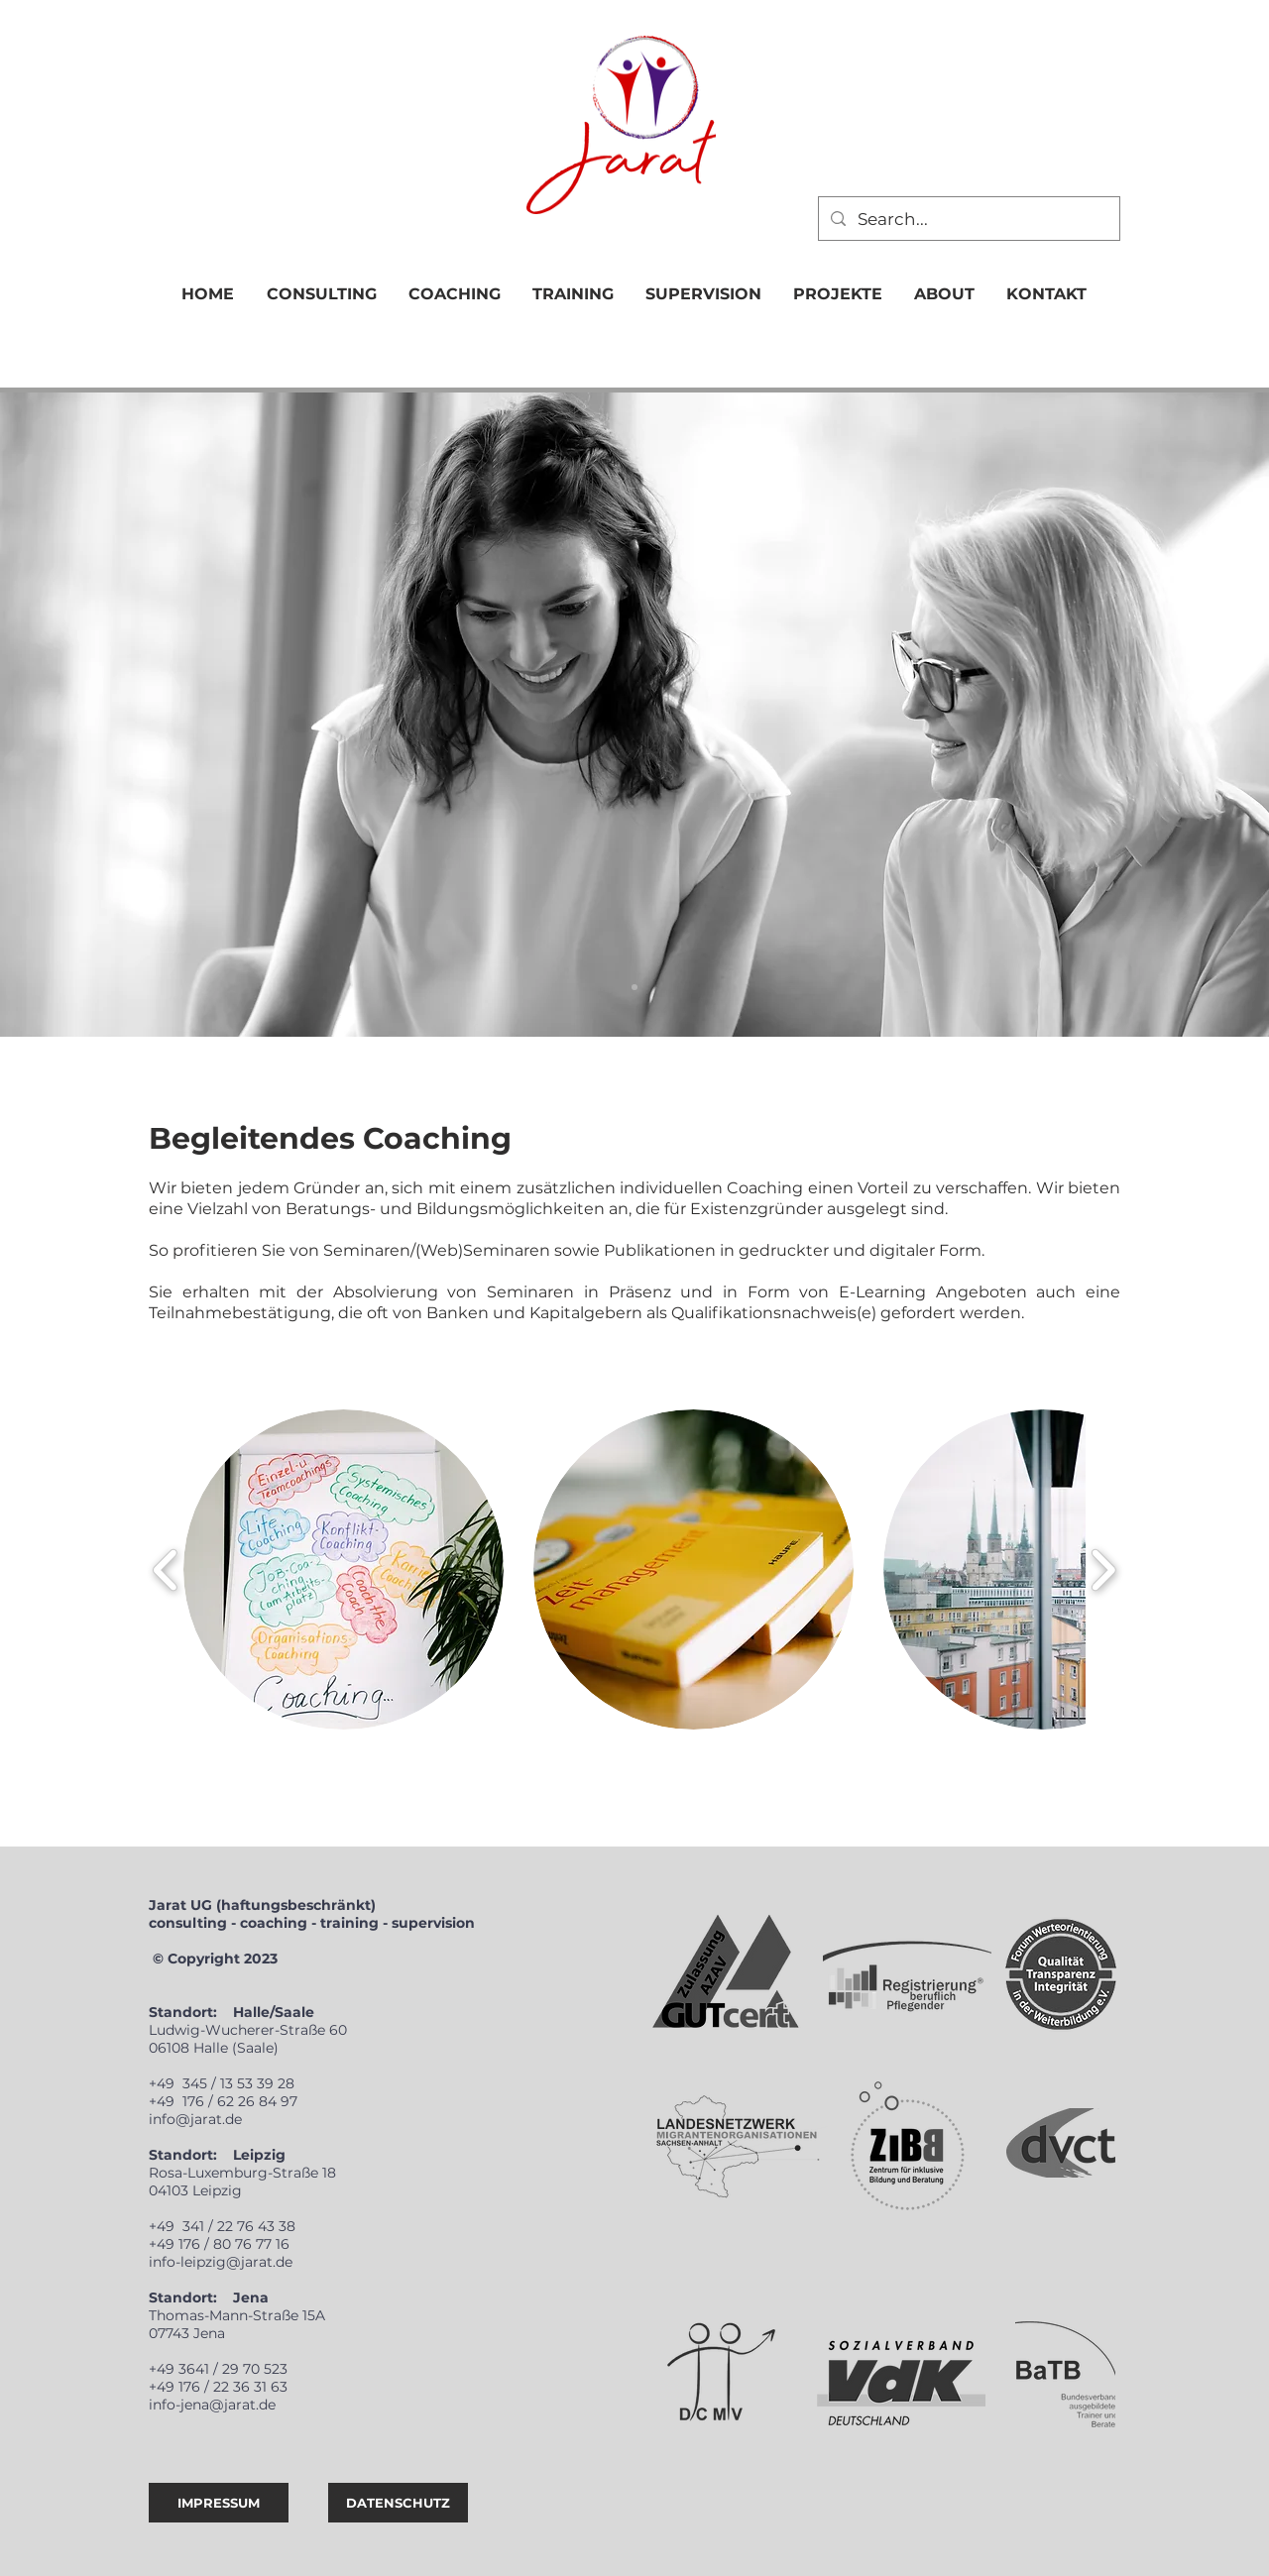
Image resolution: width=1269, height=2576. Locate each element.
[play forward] (1103, 1570)
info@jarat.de (195, 2119)
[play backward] (166, 1570)
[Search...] (968, 218)
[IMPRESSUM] (218, 2502)
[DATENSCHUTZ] (398, 2502)
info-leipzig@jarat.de (220, 2262)
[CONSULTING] (634, 987)
